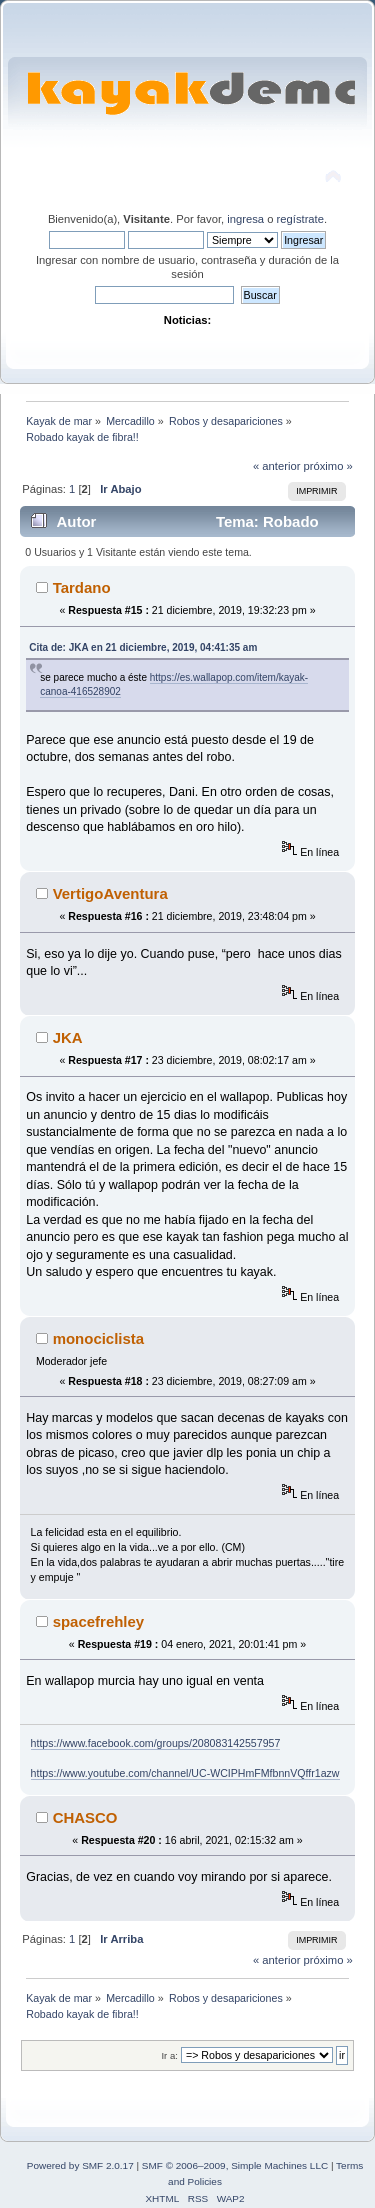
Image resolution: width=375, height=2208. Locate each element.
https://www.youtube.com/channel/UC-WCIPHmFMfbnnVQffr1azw (185, 1773)
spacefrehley (99, 1621)
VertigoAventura (110, 893)
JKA (68, 1037)
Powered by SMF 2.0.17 (80, 2165)
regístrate (300, 219)
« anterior (276, 466)
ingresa (245, 219)
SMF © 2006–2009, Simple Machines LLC (235, 2165)
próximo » (328, 466)
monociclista (99, 1338)
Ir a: (169, 2055)
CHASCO (85, 1817)
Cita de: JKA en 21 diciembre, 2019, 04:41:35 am (143, 647)
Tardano (82, 587)
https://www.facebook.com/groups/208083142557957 (156, 1743)
